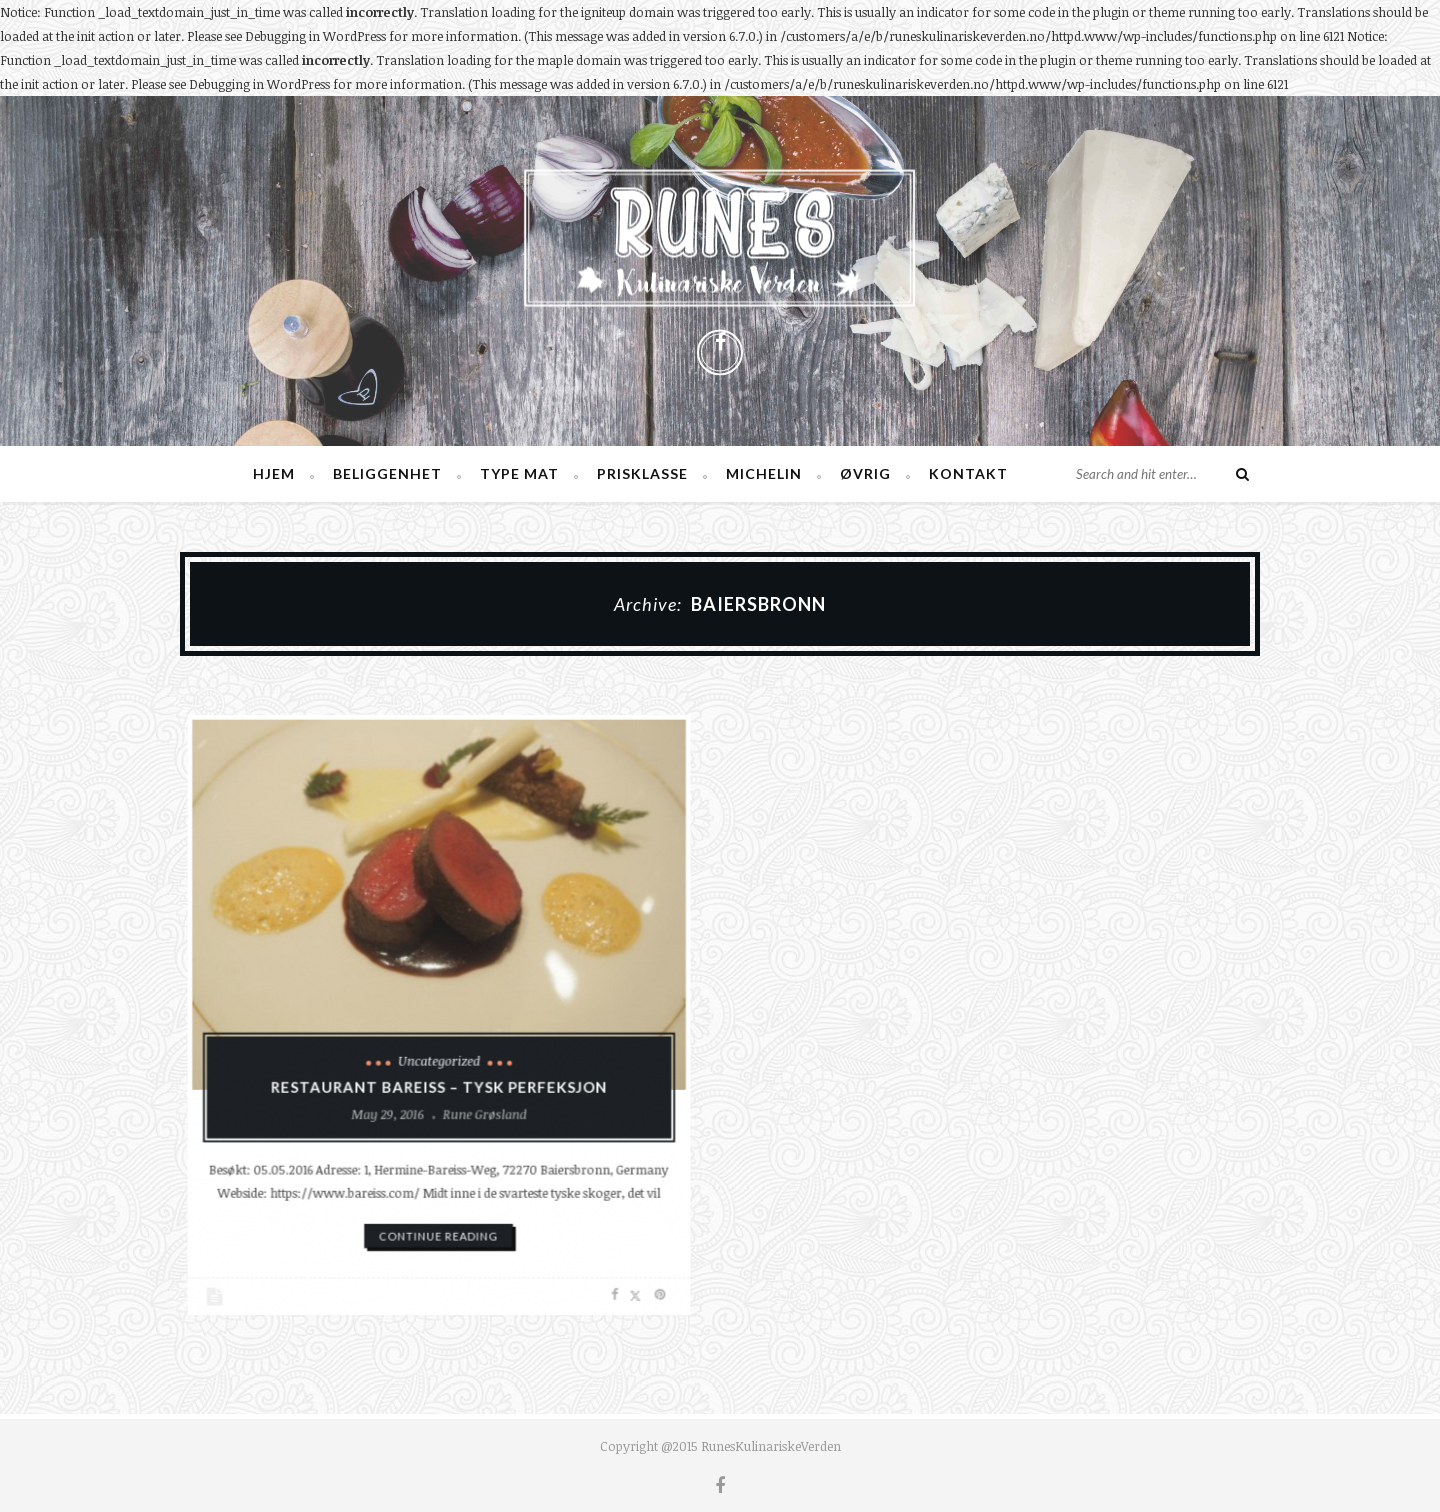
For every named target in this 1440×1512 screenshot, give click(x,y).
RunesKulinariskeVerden (771, 1446)
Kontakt (968, 473)
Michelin (764, 473)
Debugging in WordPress (315, 36)
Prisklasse (642, 473)
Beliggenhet (387, 473)
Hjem (274, 473)
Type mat (519, 473)
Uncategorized (439, 1054)
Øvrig (865, 473)
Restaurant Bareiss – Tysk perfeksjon (438, 1077)
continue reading (439, 1209)
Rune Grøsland (479, 1101)
